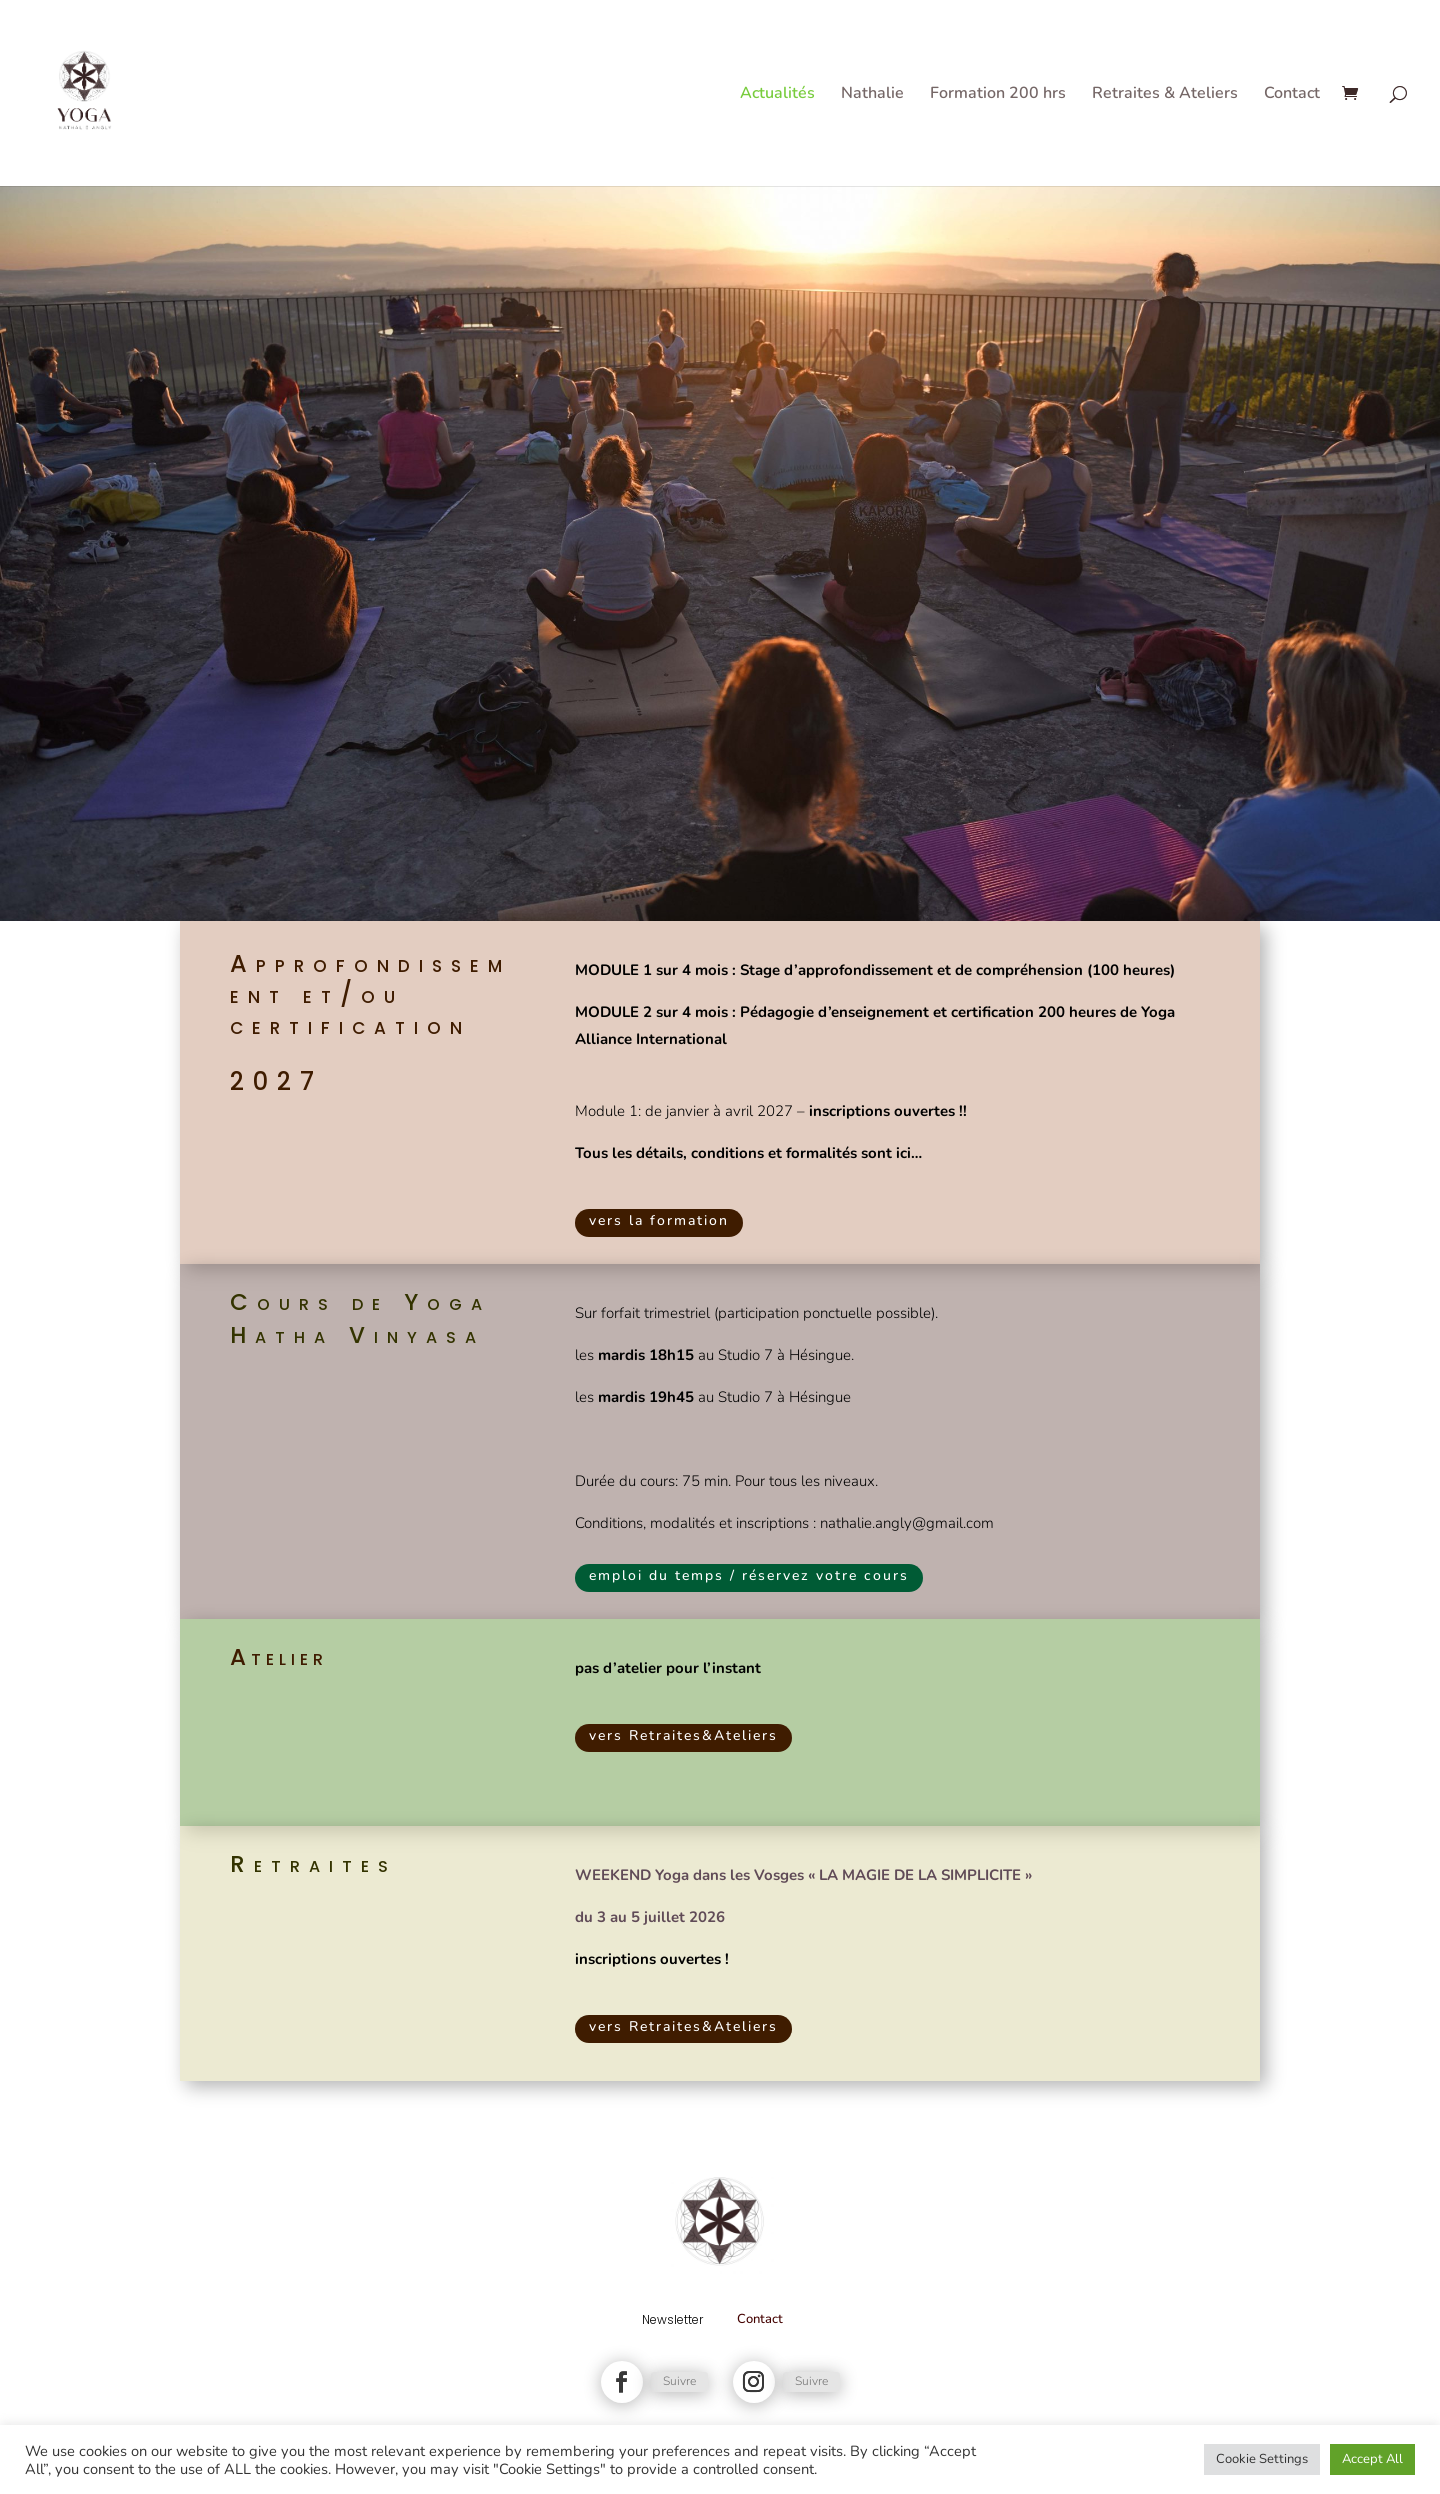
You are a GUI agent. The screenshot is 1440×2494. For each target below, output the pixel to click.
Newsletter (672, 2319)
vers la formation (659, 1220)
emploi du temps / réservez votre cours (749, 1575)
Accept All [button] (1372, 2459)
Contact (1292, 95)
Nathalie (872, 95)
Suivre (679, 2381)
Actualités (777, 95)
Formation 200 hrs (998, 95)
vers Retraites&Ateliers (683, 1735)
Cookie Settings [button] (1262, 2459)
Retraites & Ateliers (1165, 95)
